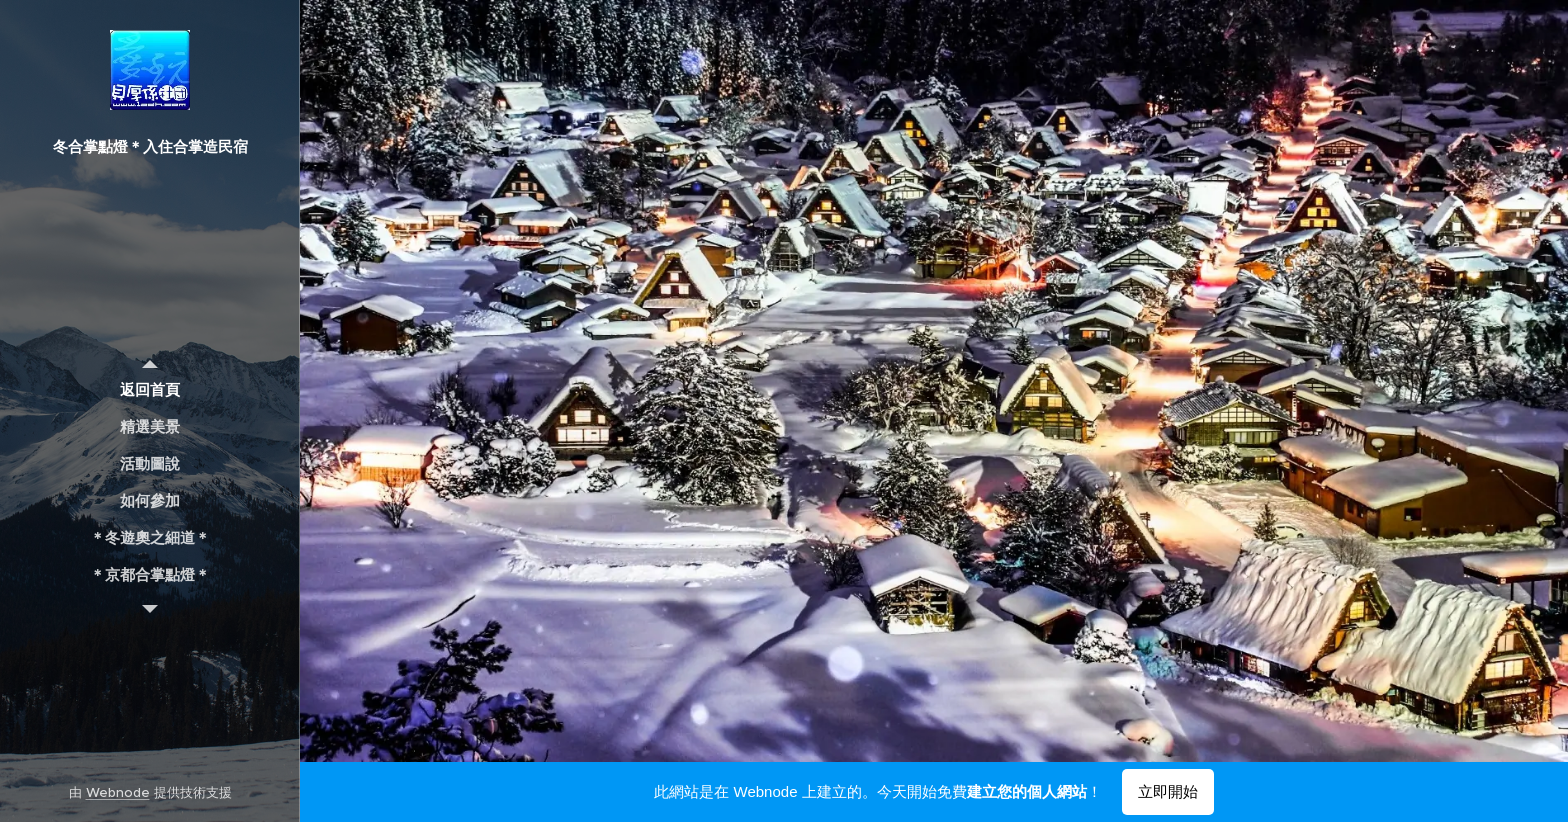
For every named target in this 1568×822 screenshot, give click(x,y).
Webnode (118, 792)
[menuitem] (150, 389)
